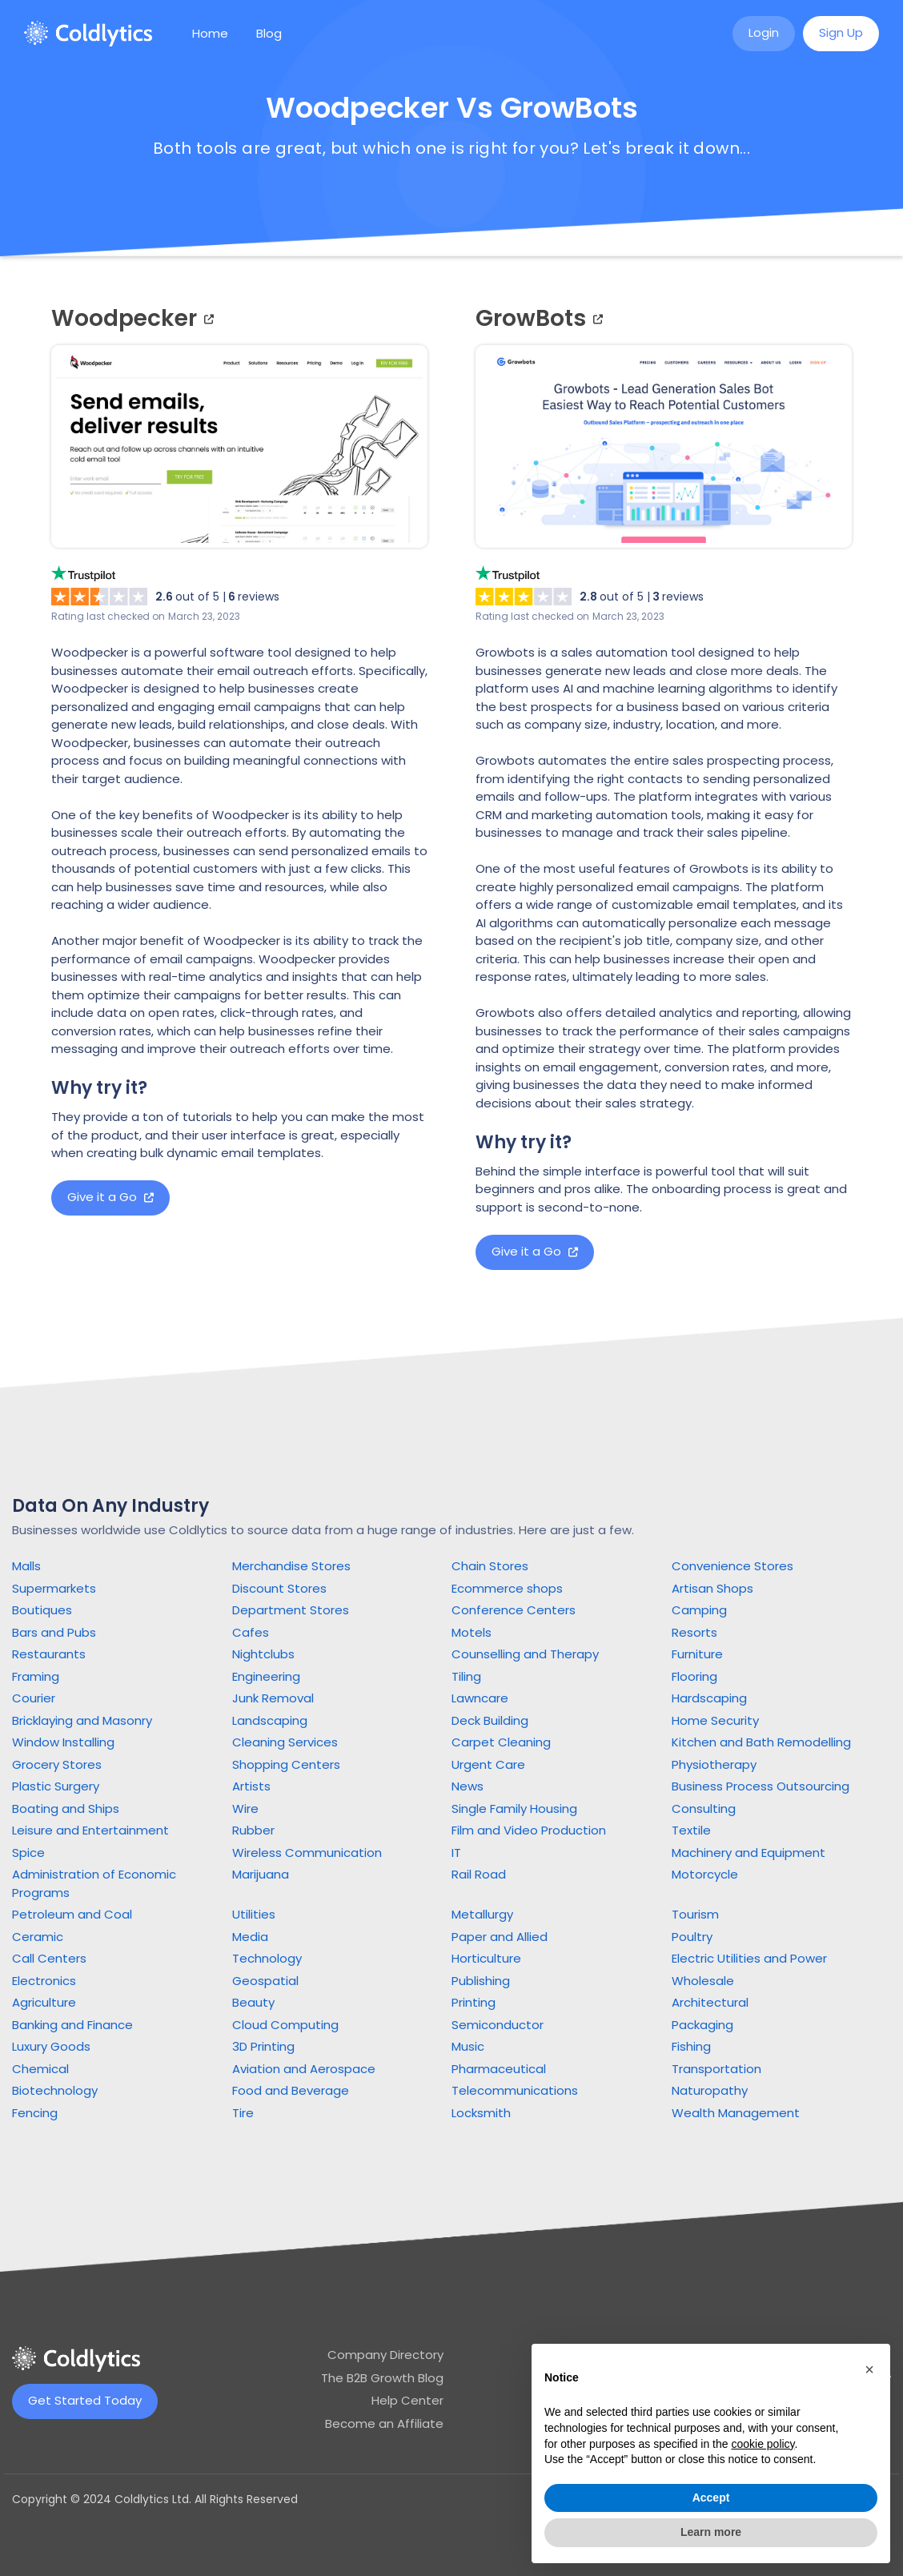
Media (250, 1936)
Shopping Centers (286, 1764)
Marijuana (260, 1874)
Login (763, 32)
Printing (473, 2002)
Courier (33, 1698)
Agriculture (44, 2002)
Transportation (716, 2068)
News (467, 1786)
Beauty (253, 2002)
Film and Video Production (528, 1830)
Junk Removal (273, 1698)
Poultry (692, 1936)
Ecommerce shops (507, 1588)
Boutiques (42, 1609)
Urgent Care (488, 1764)
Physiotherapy (714, 1764)
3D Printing (263, 2046)
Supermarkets (54, 1588)
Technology (267, 1958)
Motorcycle (705, 1874)
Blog (269, 33)
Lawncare (479, 1698)
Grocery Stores (57, 1764)
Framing (35, 1676)
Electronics (44, 1980)
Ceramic (37, 1936)
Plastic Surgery (55, 1786)
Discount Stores (279, 1588)
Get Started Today (85, 2400)
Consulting (704, 1808)
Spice (28, 1852)
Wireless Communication (307, 1852)
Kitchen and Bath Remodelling (761, 1742)
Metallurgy (482, 1914)
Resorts (694, 1632)
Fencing (35, 2112)
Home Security (715, 1720)
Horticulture (486, 1958)
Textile (691, 1830)
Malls (26, 1565)
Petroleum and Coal (72, 1914)
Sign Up (841, 32)
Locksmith (481, 2112)
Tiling (466, 1676)
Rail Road (478, 1874)
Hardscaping (709, 1698)
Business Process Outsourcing (760, 1786)
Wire (245, 1808)
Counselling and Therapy (525, 1654)
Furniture (697, 1654)
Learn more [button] (710, 2532)
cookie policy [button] (762, 2443)
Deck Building (489, 1720)
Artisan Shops (712, 1588)
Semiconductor (497, 2024)
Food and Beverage (290, 2090)
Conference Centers (513, 1609)
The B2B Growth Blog (382, 2377)
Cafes (250, 1632)
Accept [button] (711, 2497)
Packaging (702, 2024)
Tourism (695, 1914)
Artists (251, 1786)
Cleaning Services (285, 1742)
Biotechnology (55, 2090)
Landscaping (269, 1720)
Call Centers (49, 1958)
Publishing (480, 1980)
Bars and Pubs (54, 1632)
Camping (699, 1609)
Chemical (40, 2068)
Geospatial (265, 1980)
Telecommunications (514, 2090)
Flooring (694, 1676)
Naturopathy (710, 2090)
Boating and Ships (65, 1808)
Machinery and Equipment (748, 1852)
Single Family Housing (514, 1808)
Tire (243, 2112)
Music (467, 2046)
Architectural (710, 2002)
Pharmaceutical (498, 2068)
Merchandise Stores (291, 1565)
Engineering (266, 1676)
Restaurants (49, 1654)
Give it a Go (110, 1196)
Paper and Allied (499, 1936)
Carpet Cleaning (501, 1742)
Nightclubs (263, 1654)
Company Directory (385, 2354)
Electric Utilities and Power (749, 1958)
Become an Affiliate (384, 2423)
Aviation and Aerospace (303, 2068)
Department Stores (290, 1609)
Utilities (253, 1914)
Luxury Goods (51, 2046)
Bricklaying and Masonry (82, 1720)
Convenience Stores (732, 1565)
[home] (88, 33)
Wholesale (703, 1980)
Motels (471, 1632)
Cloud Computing (285, 2024)
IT (456, 1852)
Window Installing (63, 1742)
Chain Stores (489, 1565)
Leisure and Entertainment (90, 1830)
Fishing (691, 2046)
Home (210, 33)
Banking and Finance (72, 2024)
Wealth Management (736, 2112)
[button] (869, 2369)
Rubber (253, 1830)
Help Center (407, 2400)
